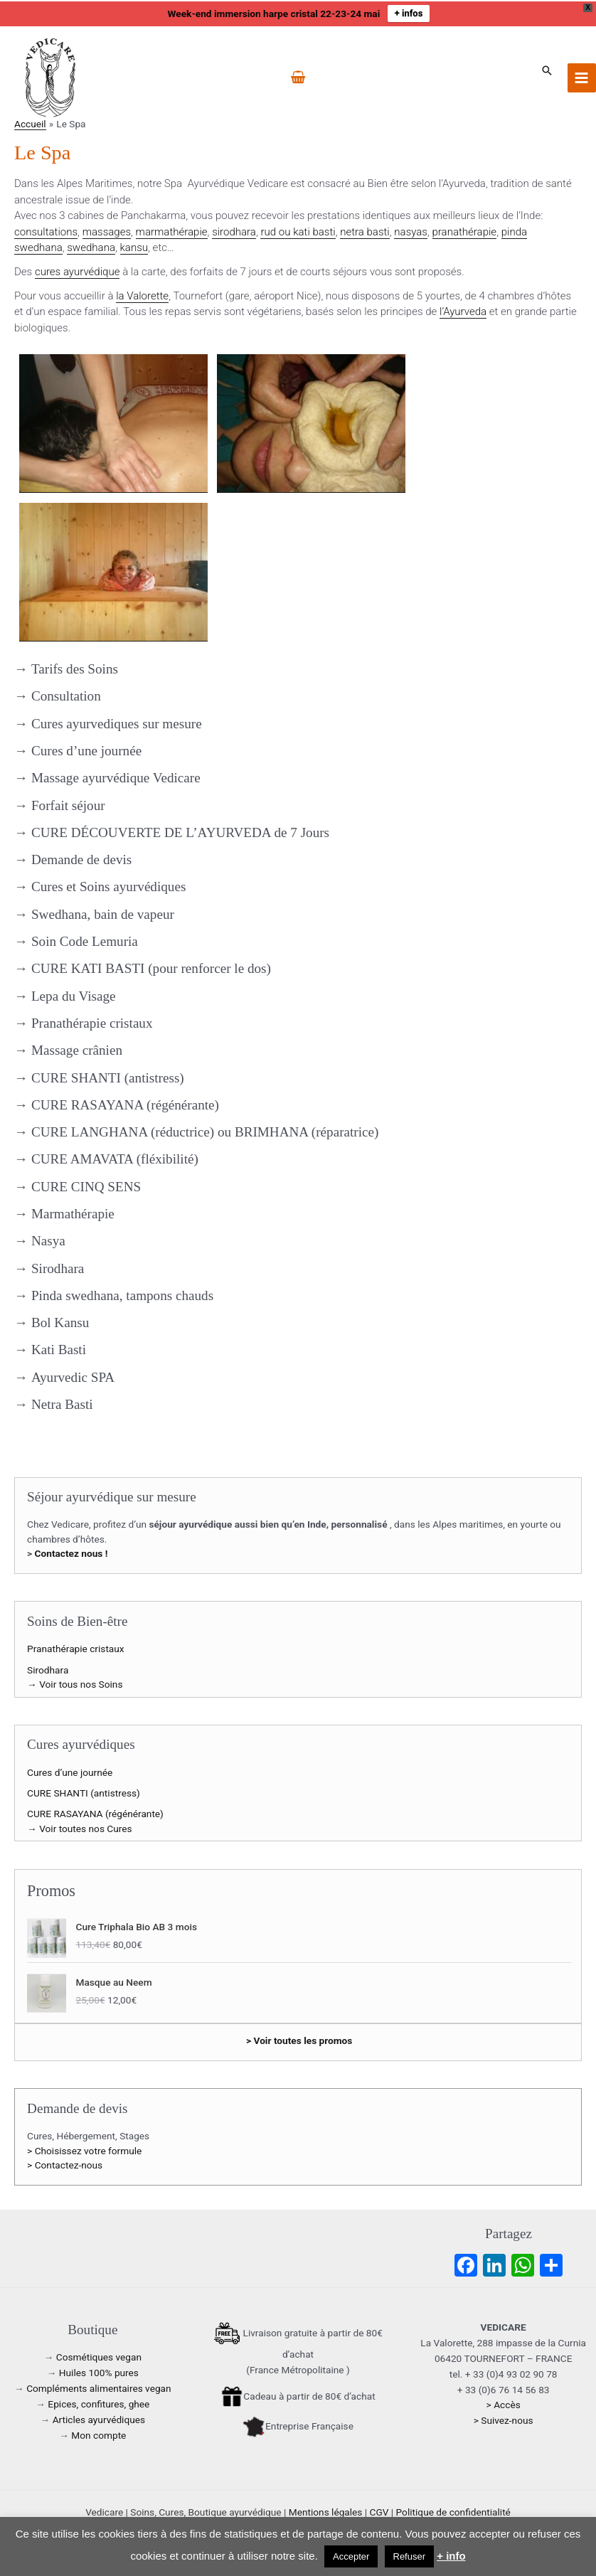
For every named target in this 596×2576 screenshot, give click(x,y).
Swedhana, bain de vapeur (102, 914)
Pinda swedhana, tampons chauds (122, 1295)
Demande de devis (81, 859)
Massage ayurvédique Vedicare (116, 777)
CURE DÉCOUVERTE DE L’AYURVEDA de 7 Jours (180, 832)
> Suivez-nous (503, 2420)
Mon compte (98, 2435)
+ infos (409, 13)
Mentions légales (326, 2512)
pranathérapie (464, 231)
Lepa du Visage (73, 996)
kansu (134, 247)
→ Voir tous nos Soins (74, 1684)
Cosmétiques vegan (99, 2357)
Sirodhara (57, 1268)
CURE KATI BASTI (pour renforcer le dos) (151, 968)
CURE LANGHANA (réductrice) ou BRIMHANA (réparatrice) (204, 1131)
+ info (451, 2556)
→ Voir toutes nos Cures (79, 1828)
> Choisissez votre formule (84, 2150)
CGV (379, 2512)
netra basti (365, 231)
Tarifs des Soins (74, 668)
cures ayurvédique (77, 271)
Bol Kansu (60, 1322)
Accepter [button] (351, 2556)
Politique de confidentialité (453, 2512)
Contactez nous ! (71, 1553)
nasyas (410, 231)
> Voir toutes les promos (299, 2040)
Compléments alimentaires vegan (98, 2388)
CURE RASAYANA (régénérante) (125, 1104)
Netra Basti (62, 1404)
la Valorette (142, 295)
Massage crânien (76, 1050)
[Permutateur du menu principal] (582, 77)
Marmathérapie (73, 1213)
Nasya (48, 1240)
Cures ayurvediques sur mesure (116, 723)
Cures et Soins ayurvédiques (108, 886)
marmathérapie (172, 231)
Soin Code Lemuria (84, 941)
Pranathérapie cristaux (92, 1023)
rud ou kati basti (297, 231)
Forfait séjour (68, 805)
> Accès (503, 2404)
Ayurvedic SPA (73, 1377)
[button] (547, 70)
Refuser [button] (409, 2556)
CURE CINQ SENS (86, 1186)
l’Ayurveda (463, 311)
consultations (46, 231)
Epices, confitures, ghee (98, 2404)
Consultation (66, 695)
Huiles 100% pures (99, 2372)
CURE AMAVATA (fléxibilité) (114, 1158)
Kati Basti (58, 1349)
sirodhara (234, 231)
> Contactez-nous (64, 2165)
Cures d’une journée (86, 750)
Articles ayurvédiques (99, 2419)
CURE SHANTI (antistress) (107, 1077)
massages (107, 231)
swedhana (91, 247)
